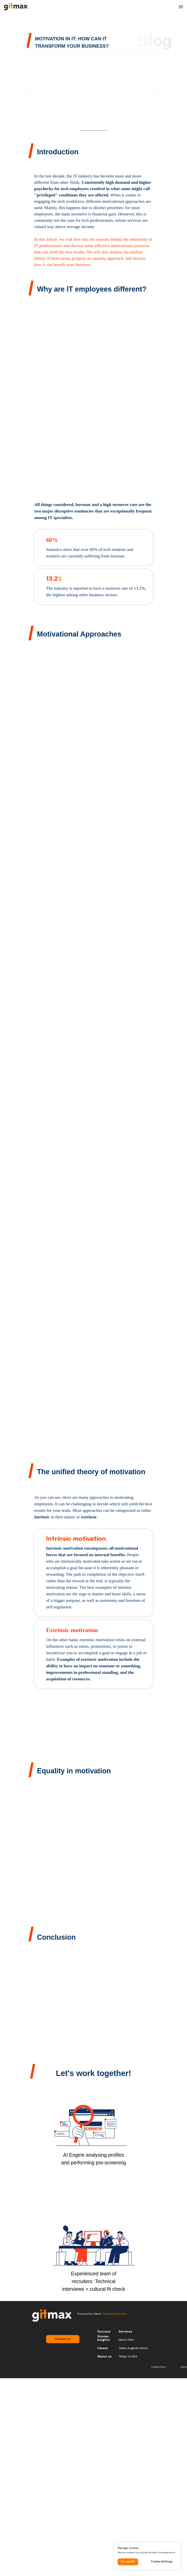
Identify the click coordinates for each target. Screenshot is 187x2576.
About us (104, 2356)
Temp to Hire (128, 2356)
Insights (103, 2340)
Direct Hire (126, 2340)
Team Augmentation (133, 2348)
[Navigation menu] (181, 6)
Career (102, 2348)
